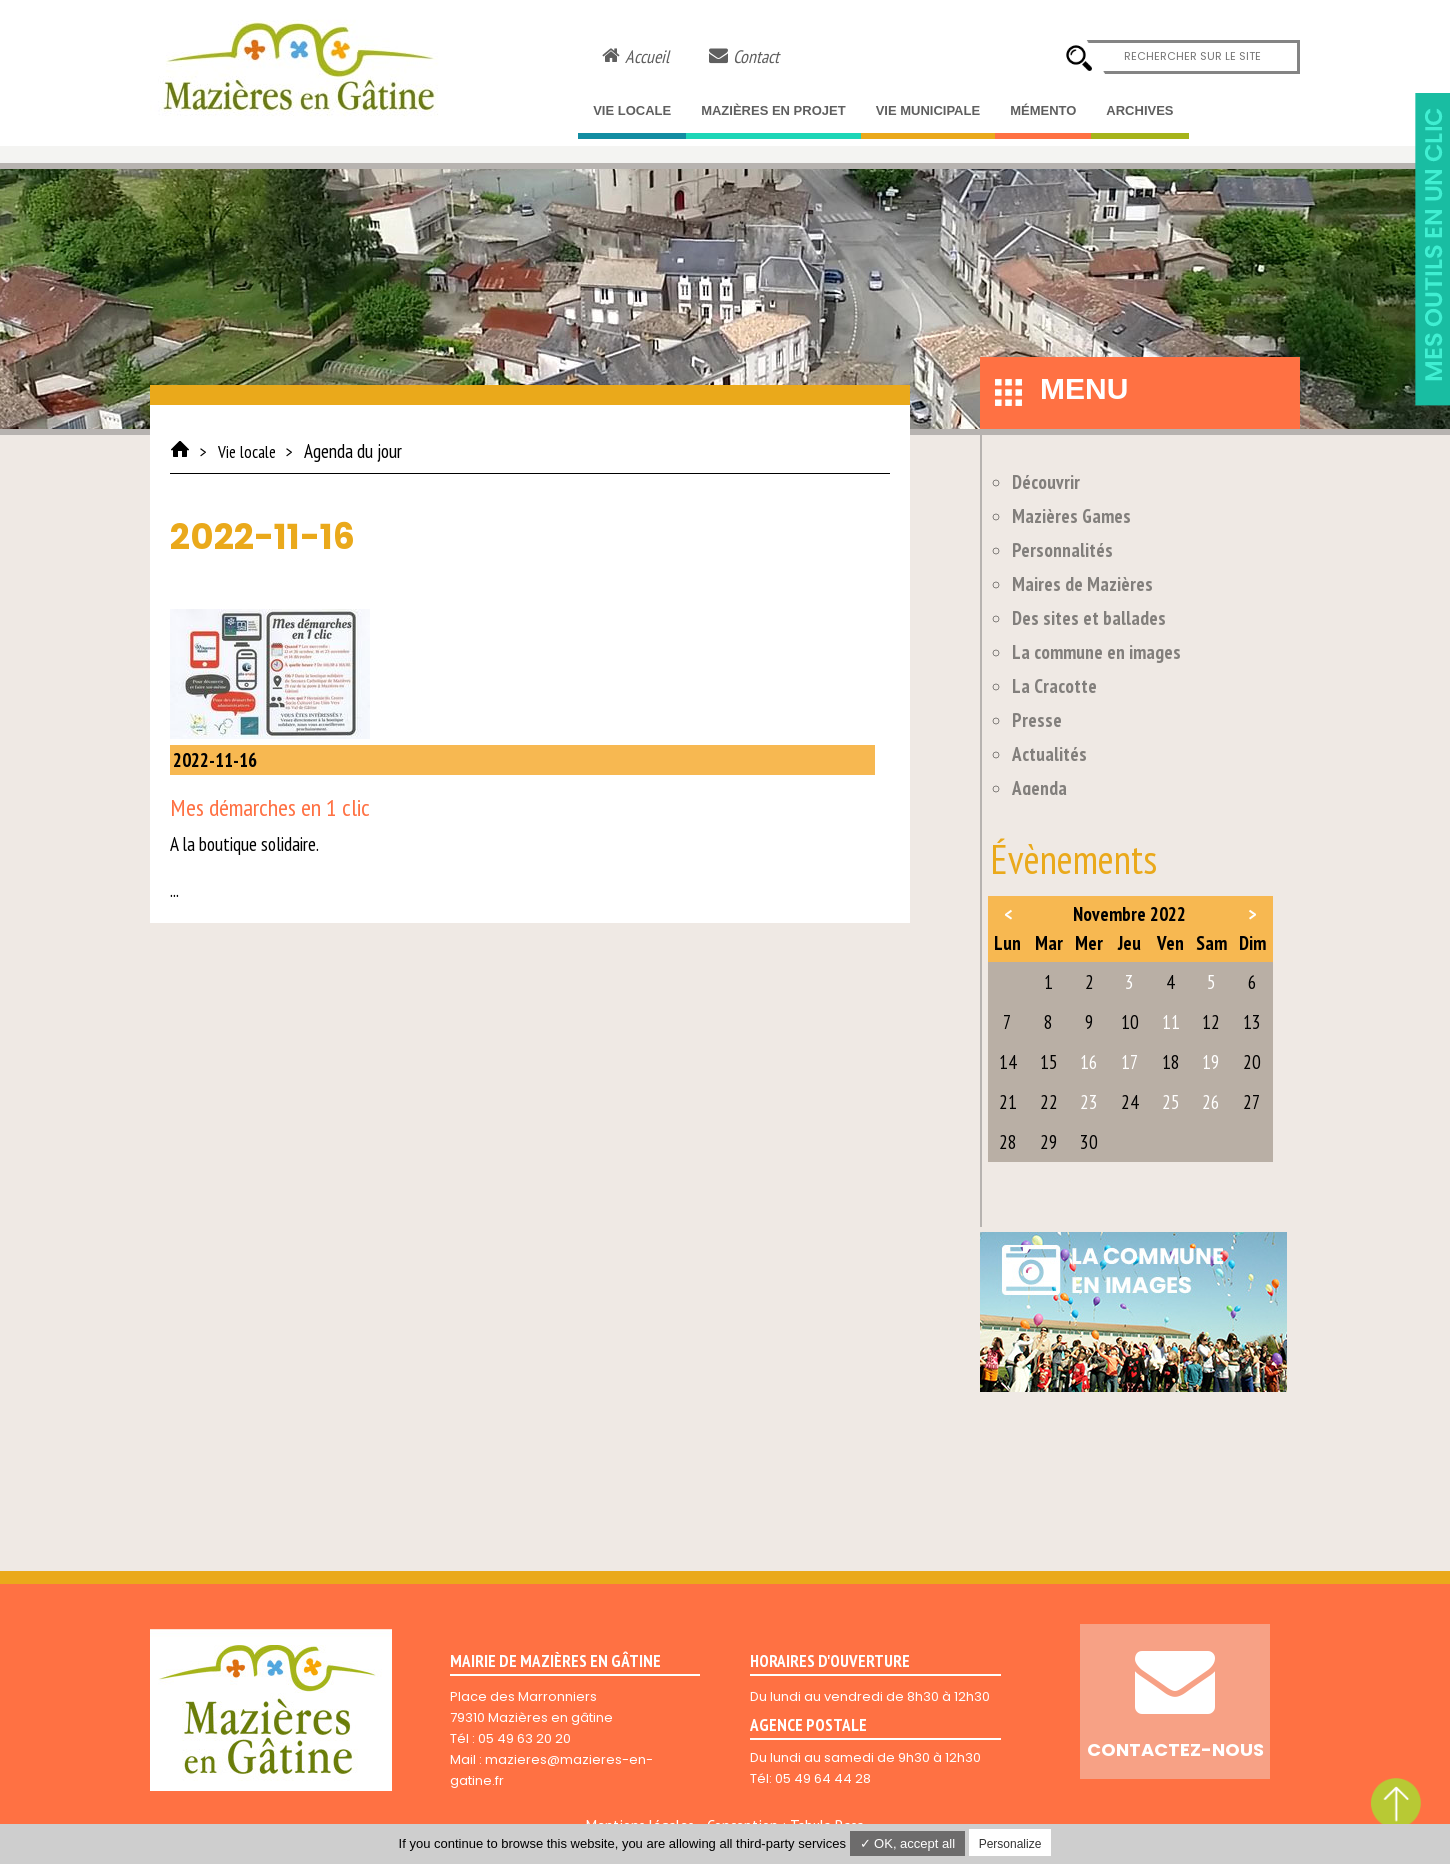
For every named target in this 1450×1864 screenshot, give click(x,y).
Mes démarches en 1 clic (270, 807)
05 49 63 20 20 (524, 1738)
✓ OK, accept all (908, 1843)
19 (1211, 1062)
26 (1211, 1102)
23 (1089, 1102)
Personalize (1010, 1844)
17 (1130, 1062)
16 (1089, 1062)
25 (1171, 1102)
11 (1171, 1022)
